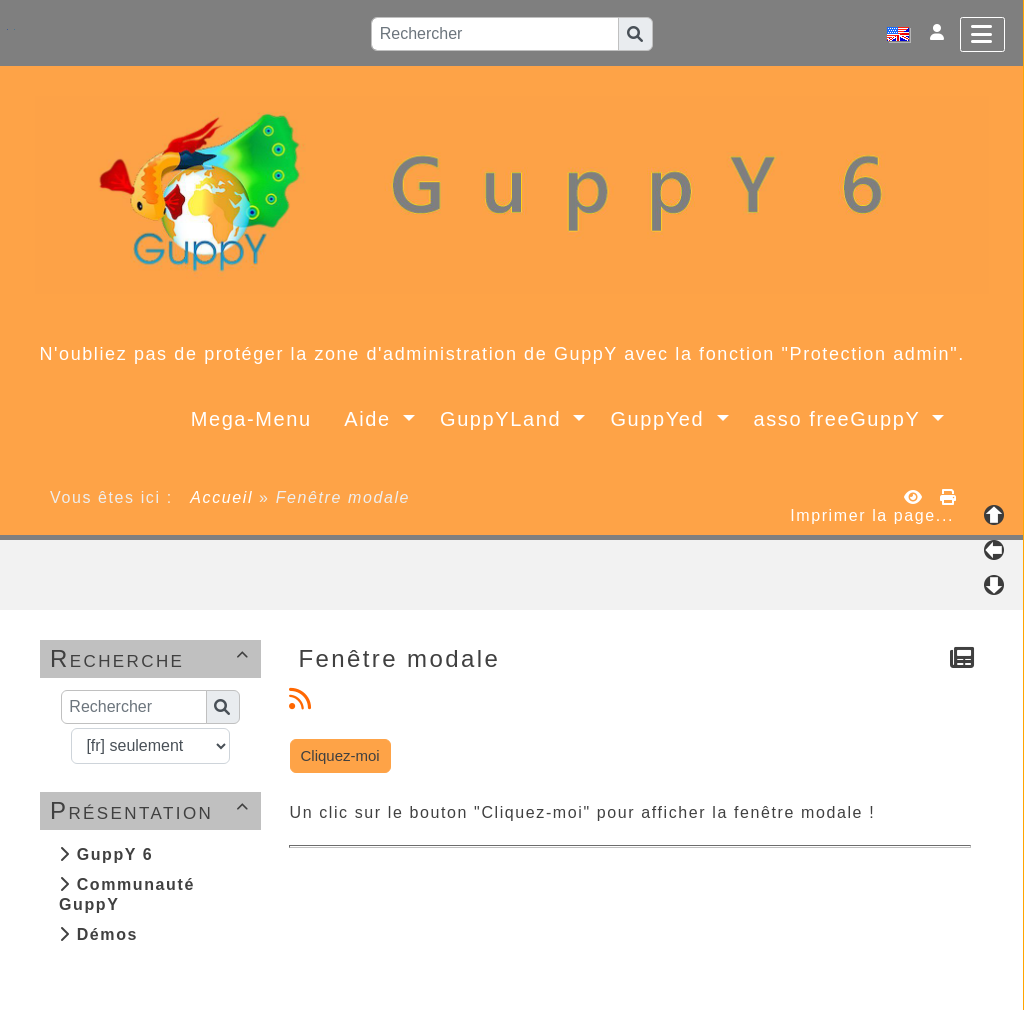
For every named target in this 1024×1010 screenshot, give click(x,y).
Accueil (222, 497)
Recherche (153, 658)
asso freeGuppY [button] (841, 419)
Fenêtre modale (402, 658)
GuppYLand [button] (504, 419)
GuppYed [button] (660, 419)
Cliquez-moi (340, 755)
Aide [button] (371, 419)
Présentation (153, 810)
